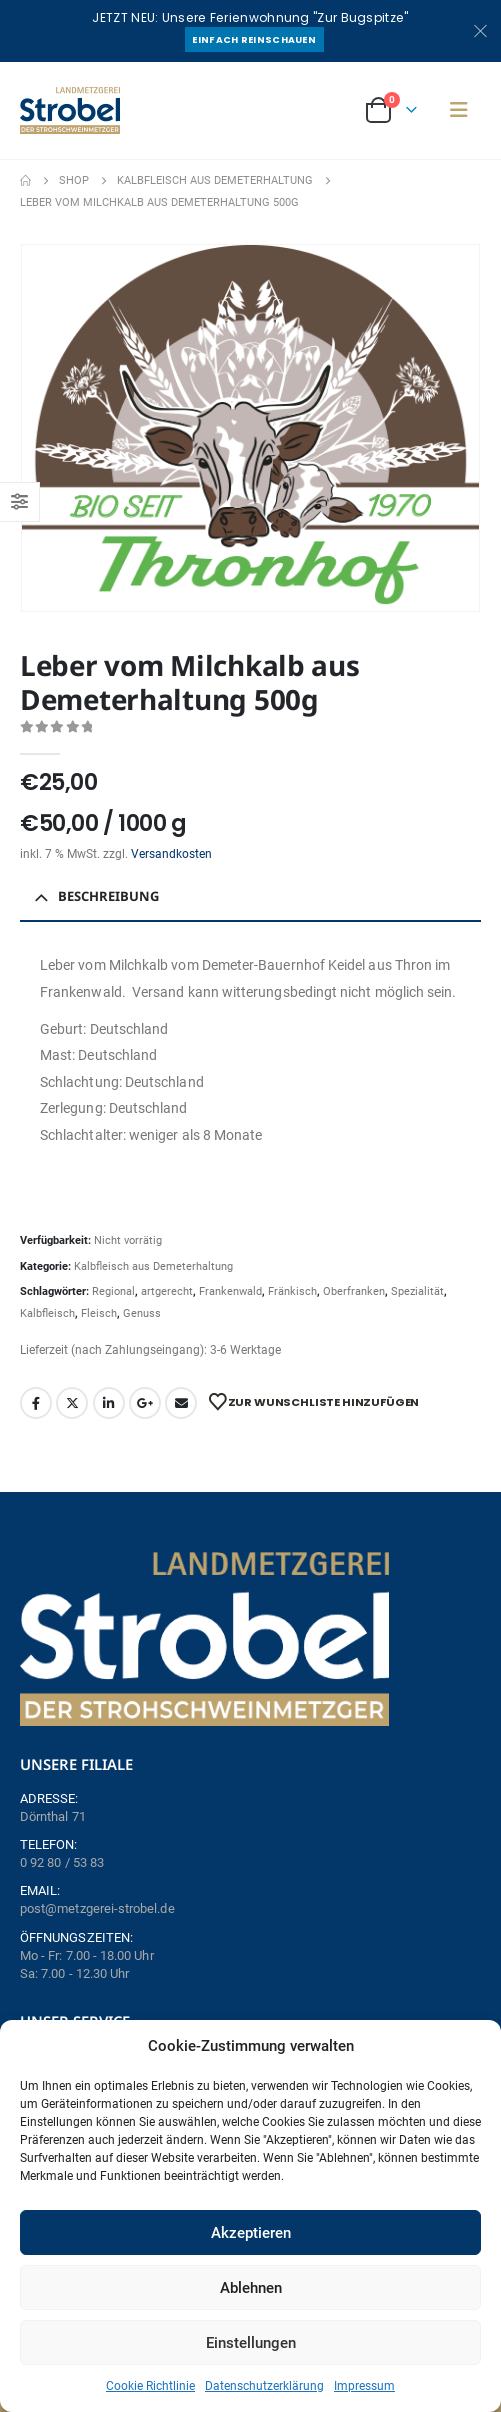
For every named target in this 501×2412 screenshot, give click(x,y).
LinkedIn (109, 1403)
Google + (145, 1403)
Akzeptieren (251, 2233)
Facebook (36, 1403)
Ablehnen (251, 2288)
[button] (459, 110)
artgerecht (167, 1291)
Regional (113, 1291)
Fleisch (99, 1313)
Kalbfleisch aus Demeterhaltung (153, 1266)
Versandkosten (171, 854)
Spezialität (417, 1291)
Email (181, 1403)
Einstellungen (251, 2343)
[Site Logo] (70, 110)
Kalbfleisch (47, 1313)
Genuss (142, 1313)
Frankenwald (230, 1291)
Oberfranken (354, 1291)
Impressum (364, 2386)
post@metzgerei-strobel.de (97, 1908)
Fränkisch (292, 1291)
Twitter (72, 1403)
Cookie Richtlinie (150, 2386)
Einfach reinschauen (254, 39)
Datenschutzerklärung (264, 2386)
